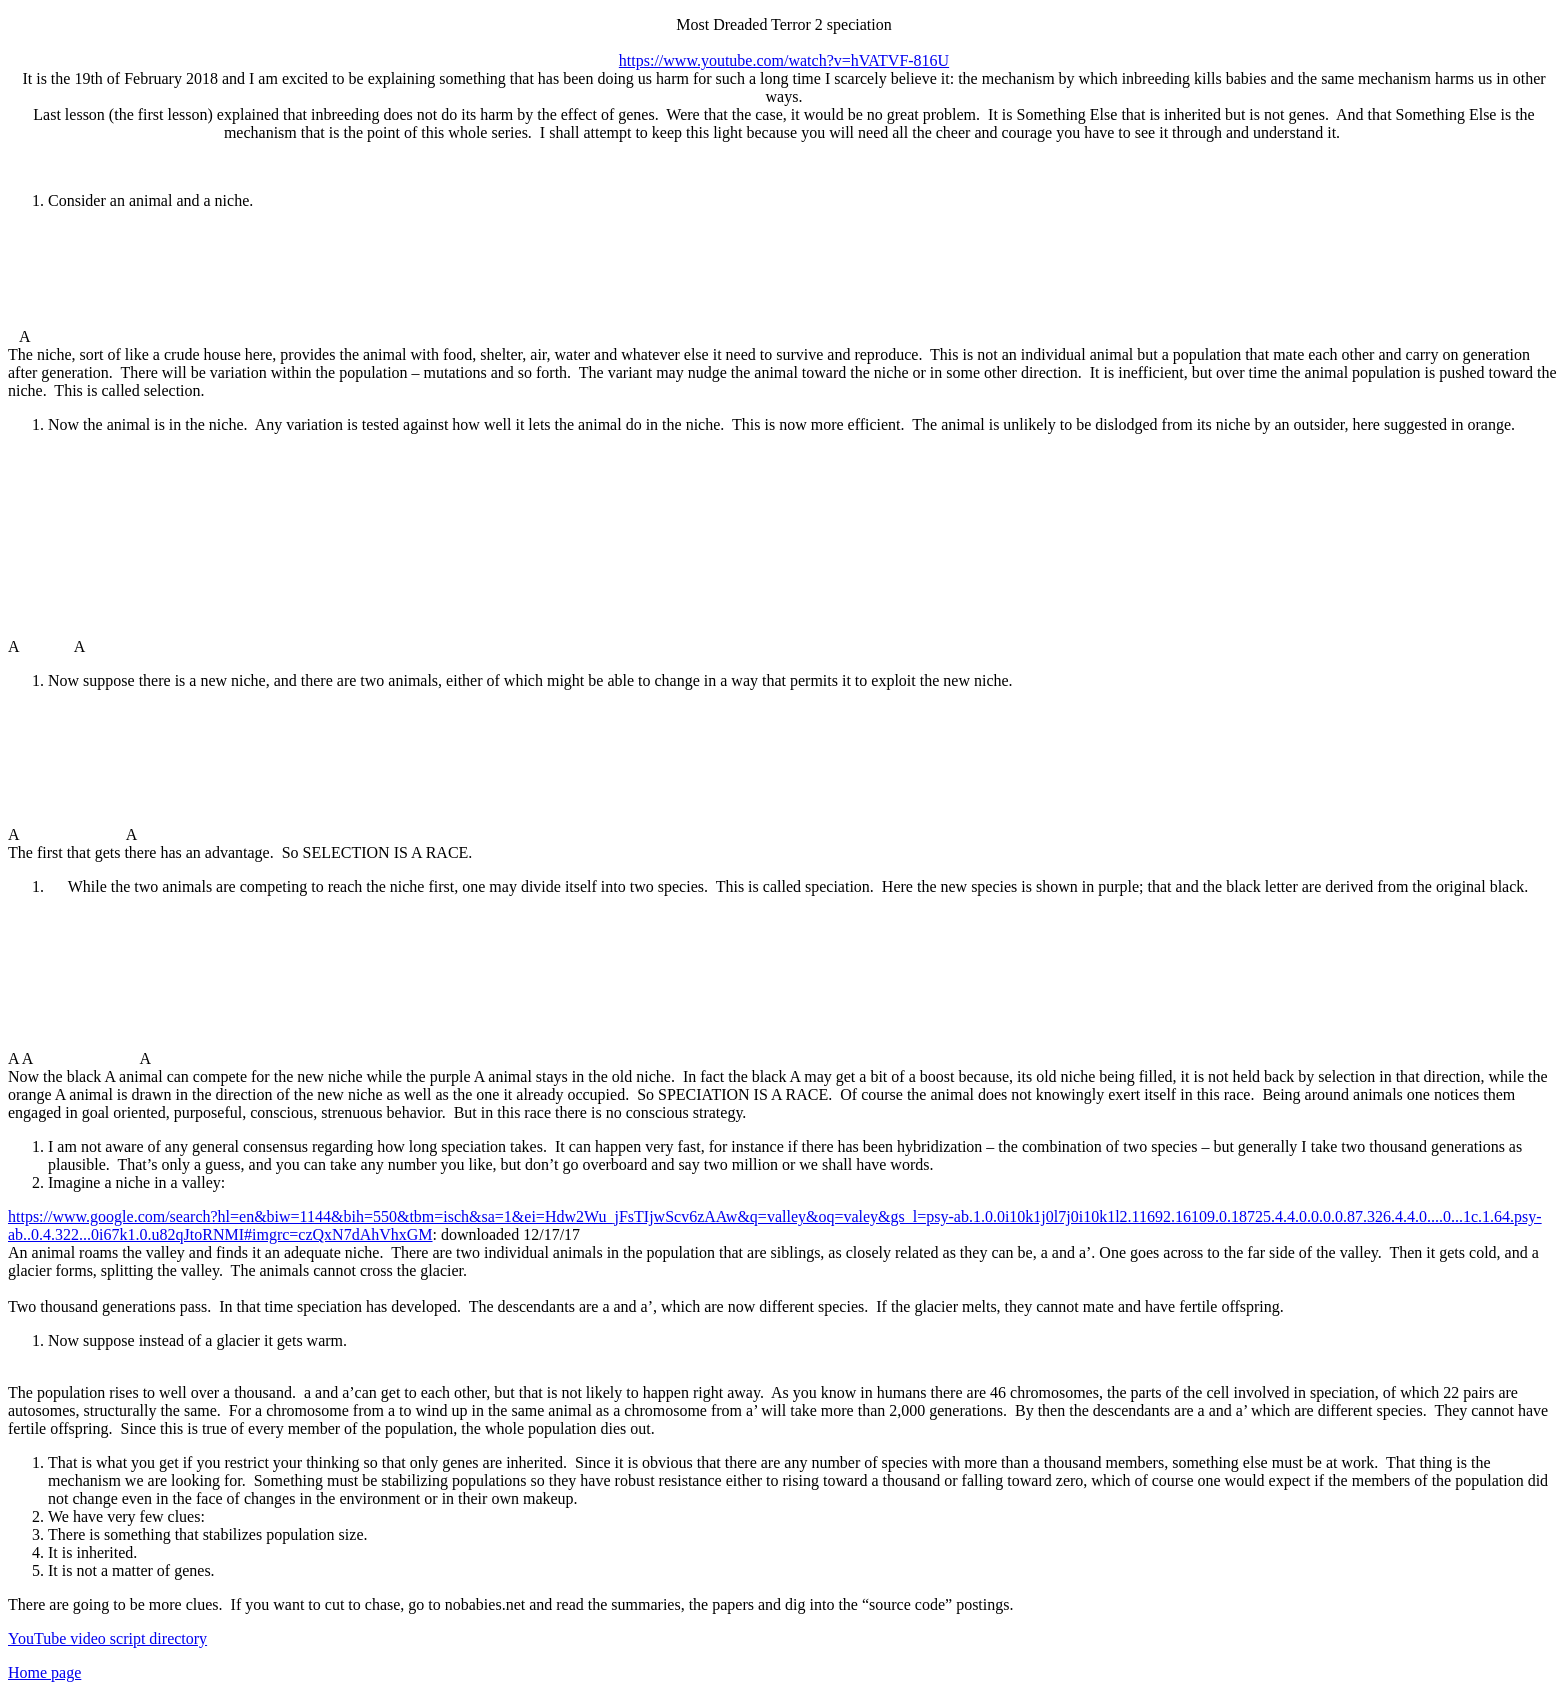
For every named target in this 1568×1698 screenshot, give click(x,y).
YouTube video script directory (107, 1638)
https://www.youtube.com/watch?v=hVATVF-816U (784, 60)
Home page (44, 1672)
